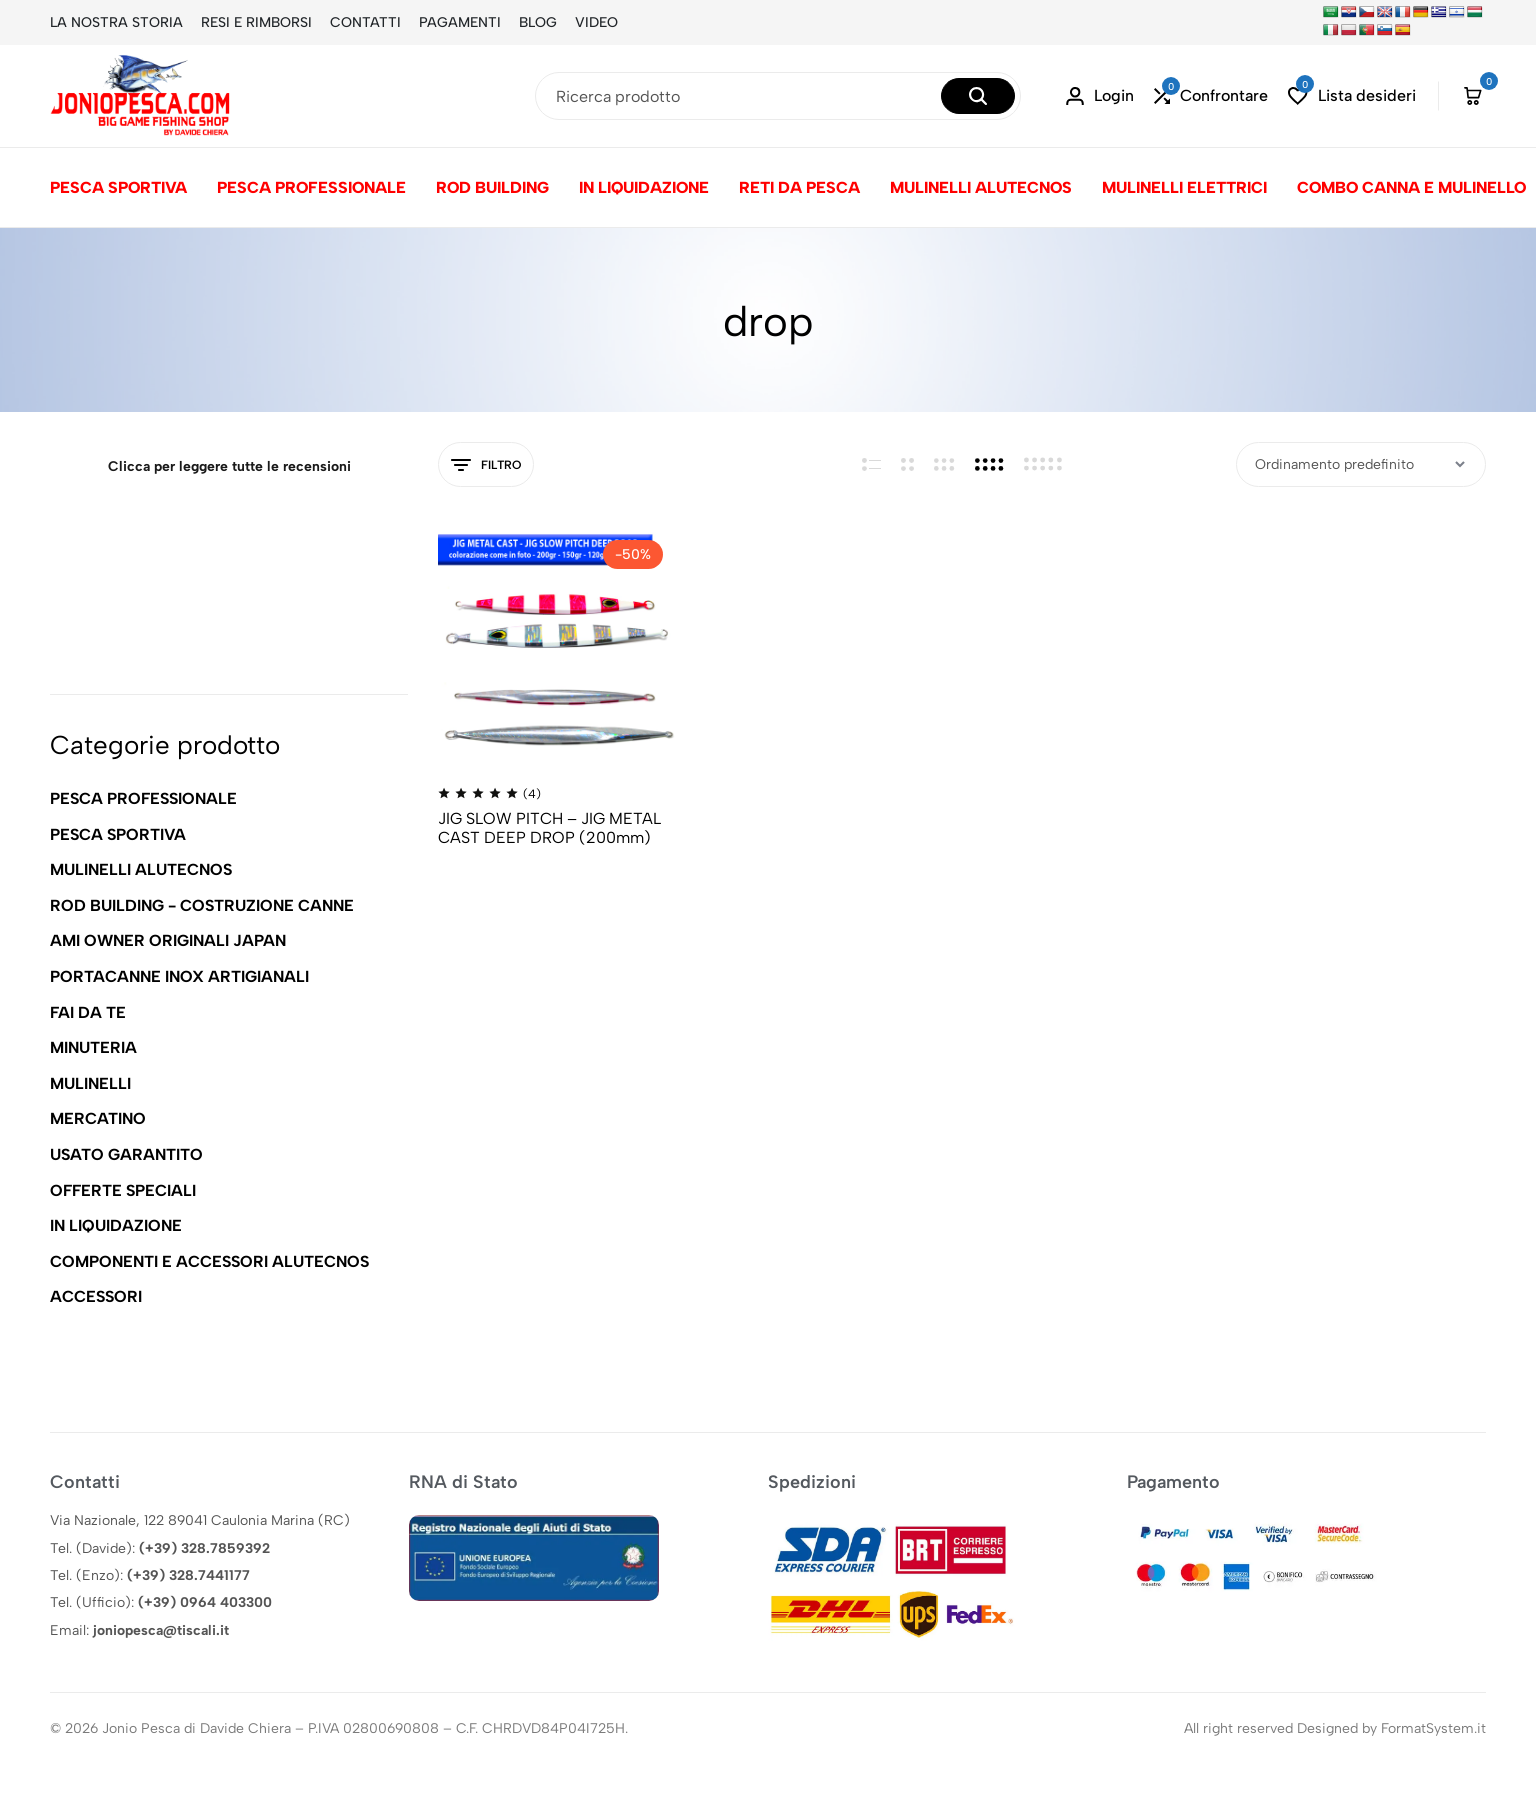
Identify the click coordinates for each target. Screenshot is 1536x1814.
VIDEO (596, 22)
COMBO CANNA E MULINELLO (1411, 187)
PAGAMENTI (460, 22)
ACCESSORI (96, 1296)
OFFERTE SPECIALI (123, 1190)
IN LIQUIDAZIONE (644, 187)
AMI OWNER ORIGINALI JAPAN (168, 940)
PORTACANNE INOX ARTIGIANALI (179, 976)
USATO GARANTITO (126, 1154)
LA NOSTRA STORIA (116, 22)
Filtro (486, 465)
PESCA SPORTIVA (118, 187)
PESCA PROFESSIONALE (311, 187)
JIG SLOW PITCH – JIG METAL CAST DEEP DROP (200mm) (549, 828)
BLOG (538, 22)
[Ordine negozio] (1361, 464)
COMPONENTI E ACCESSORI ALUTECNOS (209, 1261)
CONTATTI (365, 22)
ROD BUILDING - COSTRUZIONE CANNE (202, 905)
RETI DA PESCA (799, 187)
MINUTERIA (93, 1047)
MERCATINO (98, 1118)
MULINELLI (90, 1083)
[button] (1211, 96)
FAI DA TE (88, 1012)
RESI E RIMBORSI (256, 22)
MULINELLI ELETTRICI (1184, 187)
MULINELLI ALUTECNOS (981, 187)
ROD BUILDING (492, 187)
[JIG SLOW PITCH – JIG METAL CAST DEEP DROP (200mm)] (557, 644)
